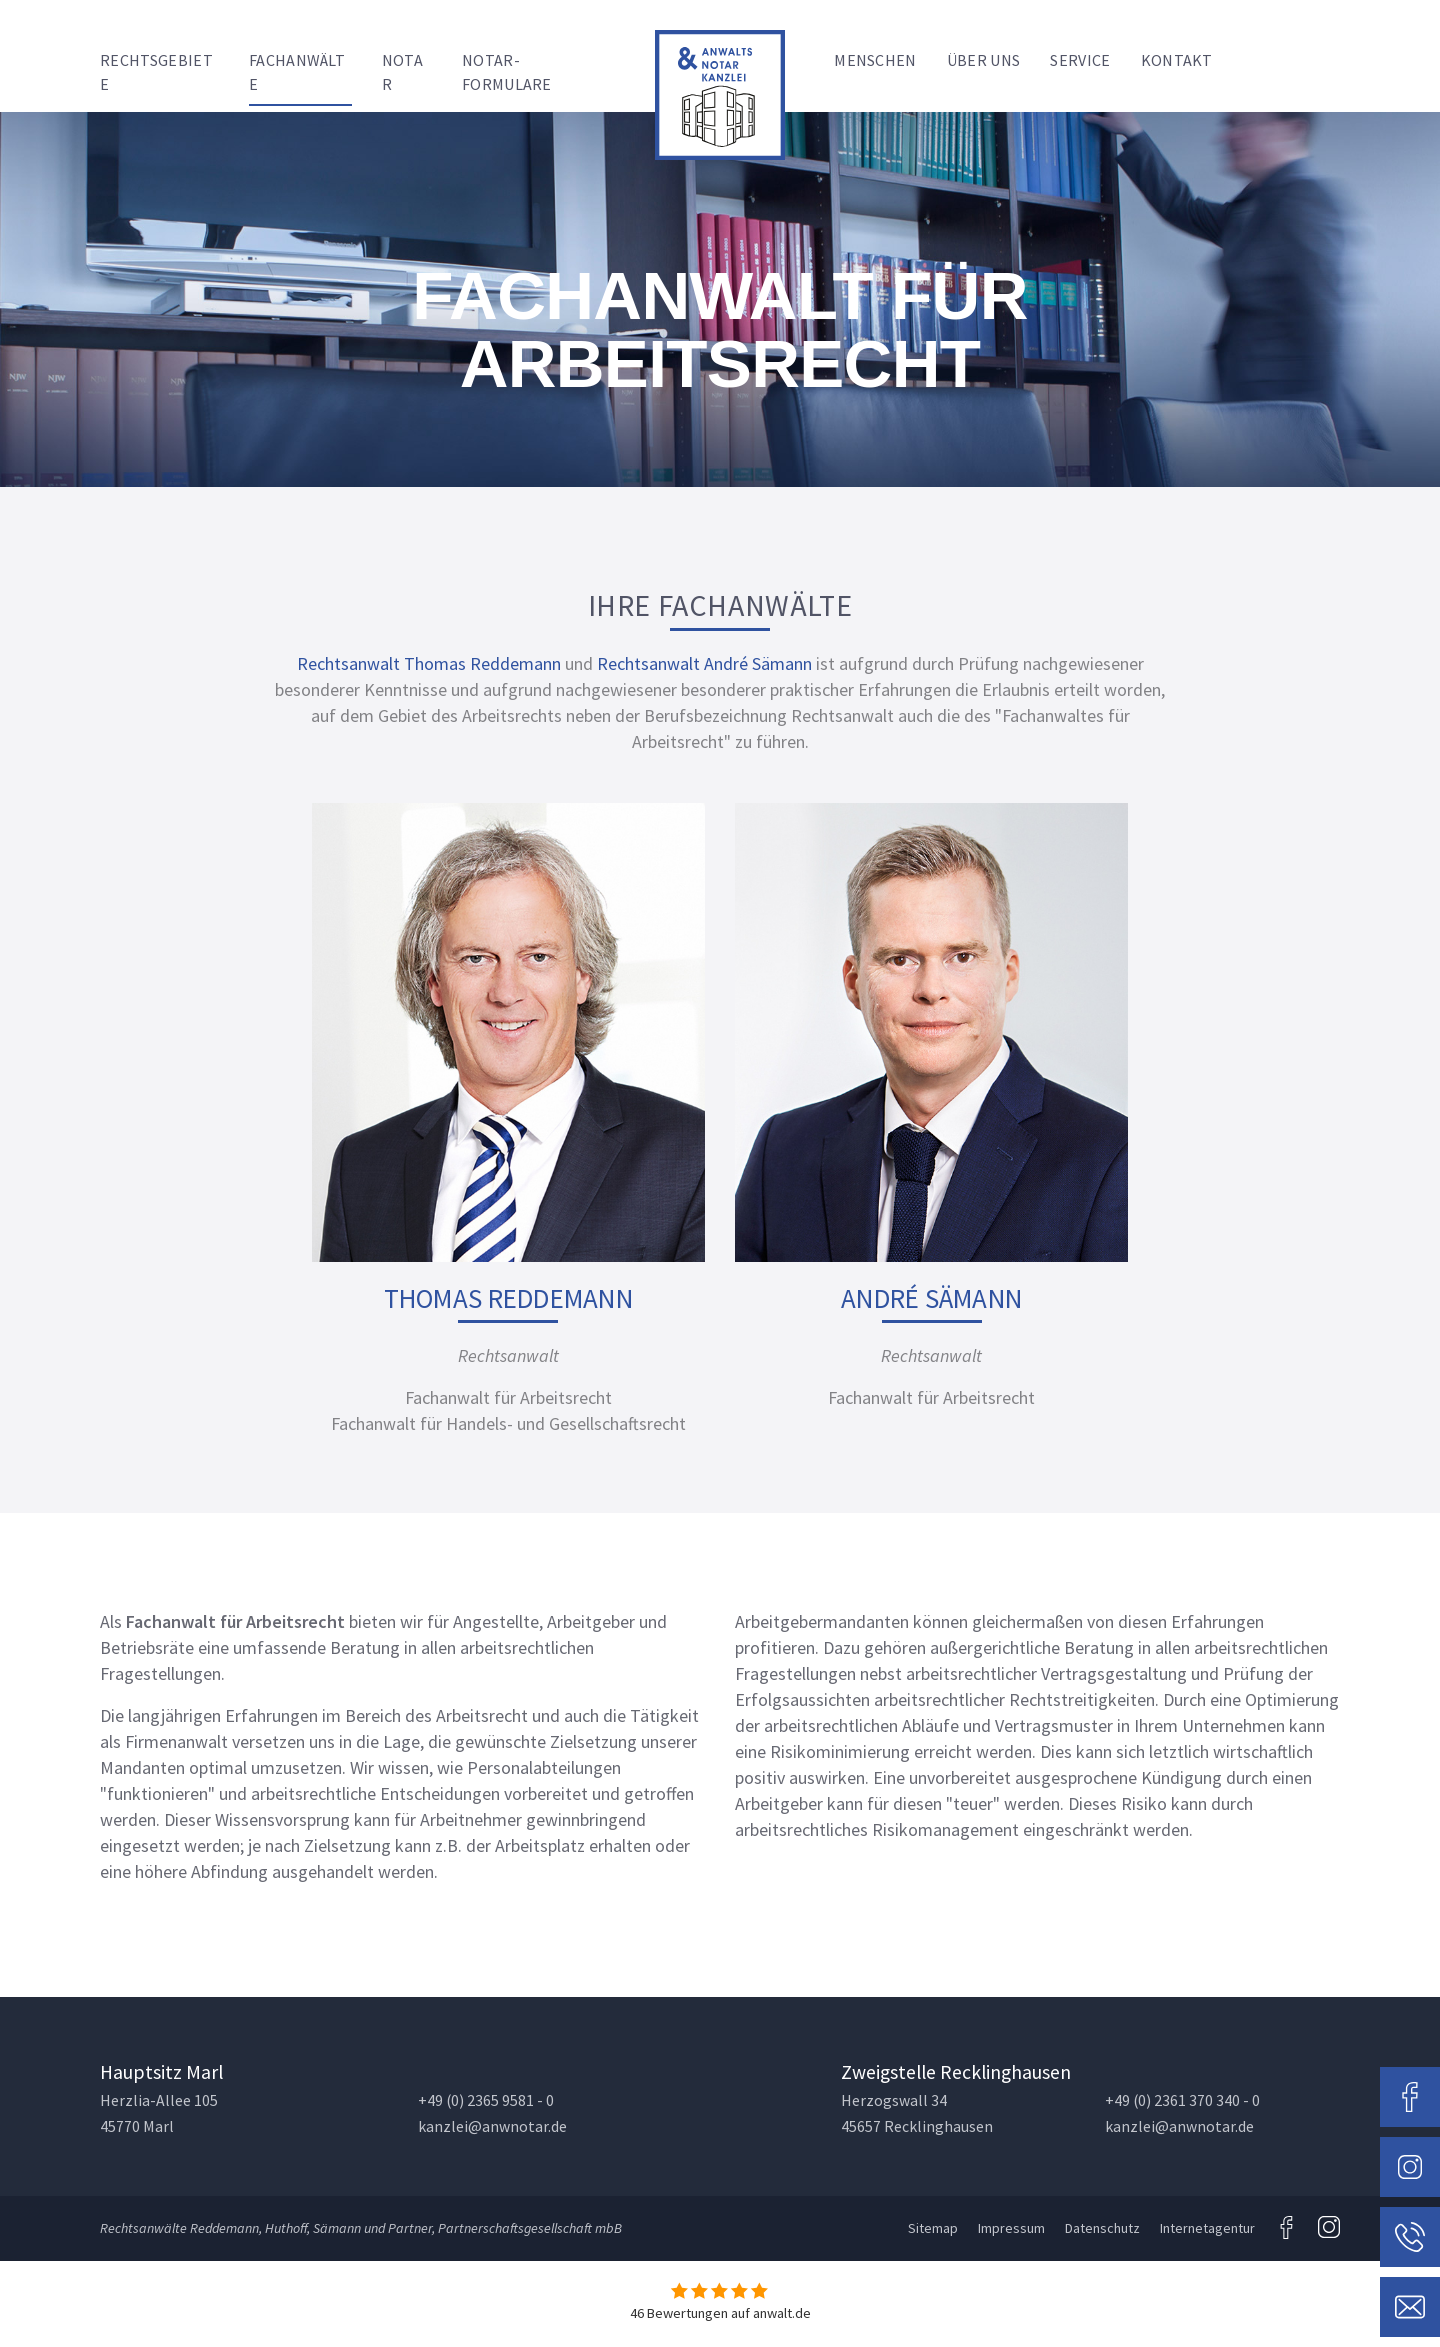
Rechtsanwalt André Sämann (704, 663)
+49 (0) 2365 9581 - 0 (486, 2100)
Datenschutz (1102, 2228)
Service (1080, 60)
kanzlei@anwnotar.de (492, 2126)
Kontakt (1177, 60)
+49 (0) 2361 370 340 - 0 (1182, 2100)
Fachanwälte (297, 72)
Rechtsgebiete (156, 72)
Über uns (984, 60)
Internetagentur (1207, 2228)
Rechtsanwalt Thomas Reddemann (429, 663)
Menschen (875, 60)
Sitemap (933, 2228)
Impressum (1011, 2228)
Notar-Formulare (507, 72)
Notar (402, 72)
